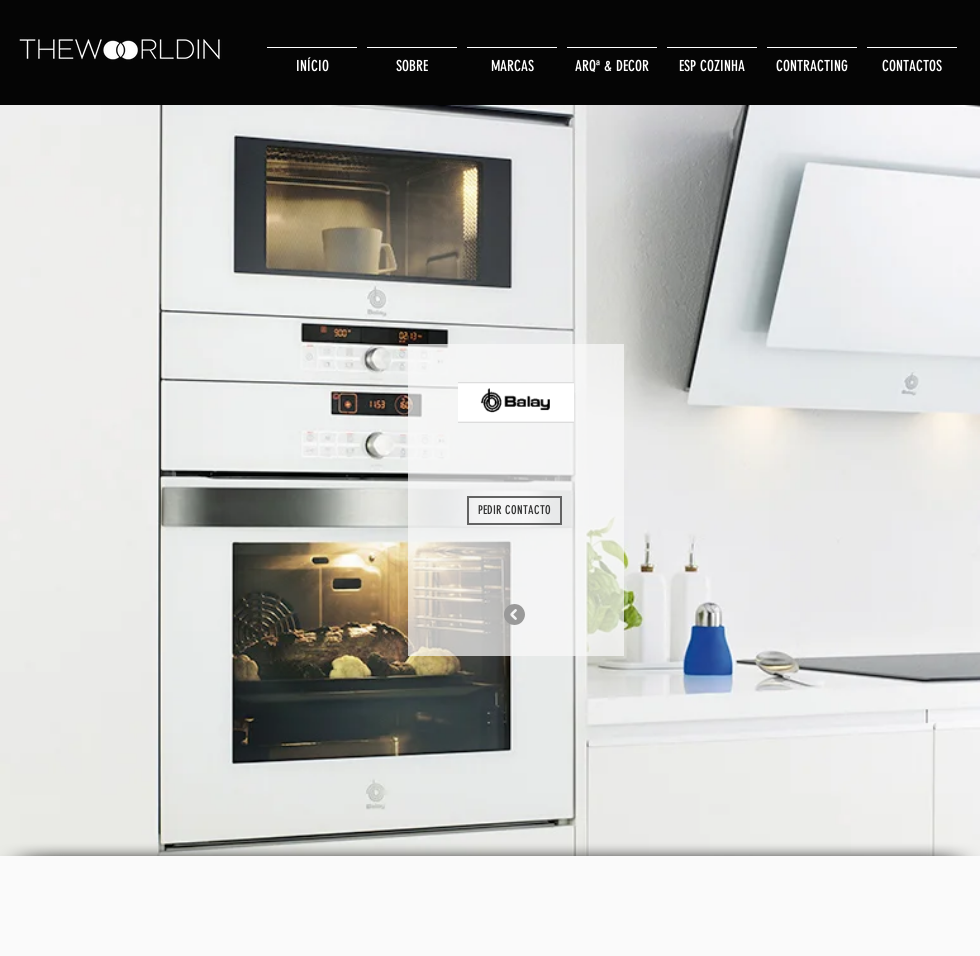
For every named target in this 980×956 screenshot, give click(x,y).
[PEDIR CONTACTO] (514, 510)
